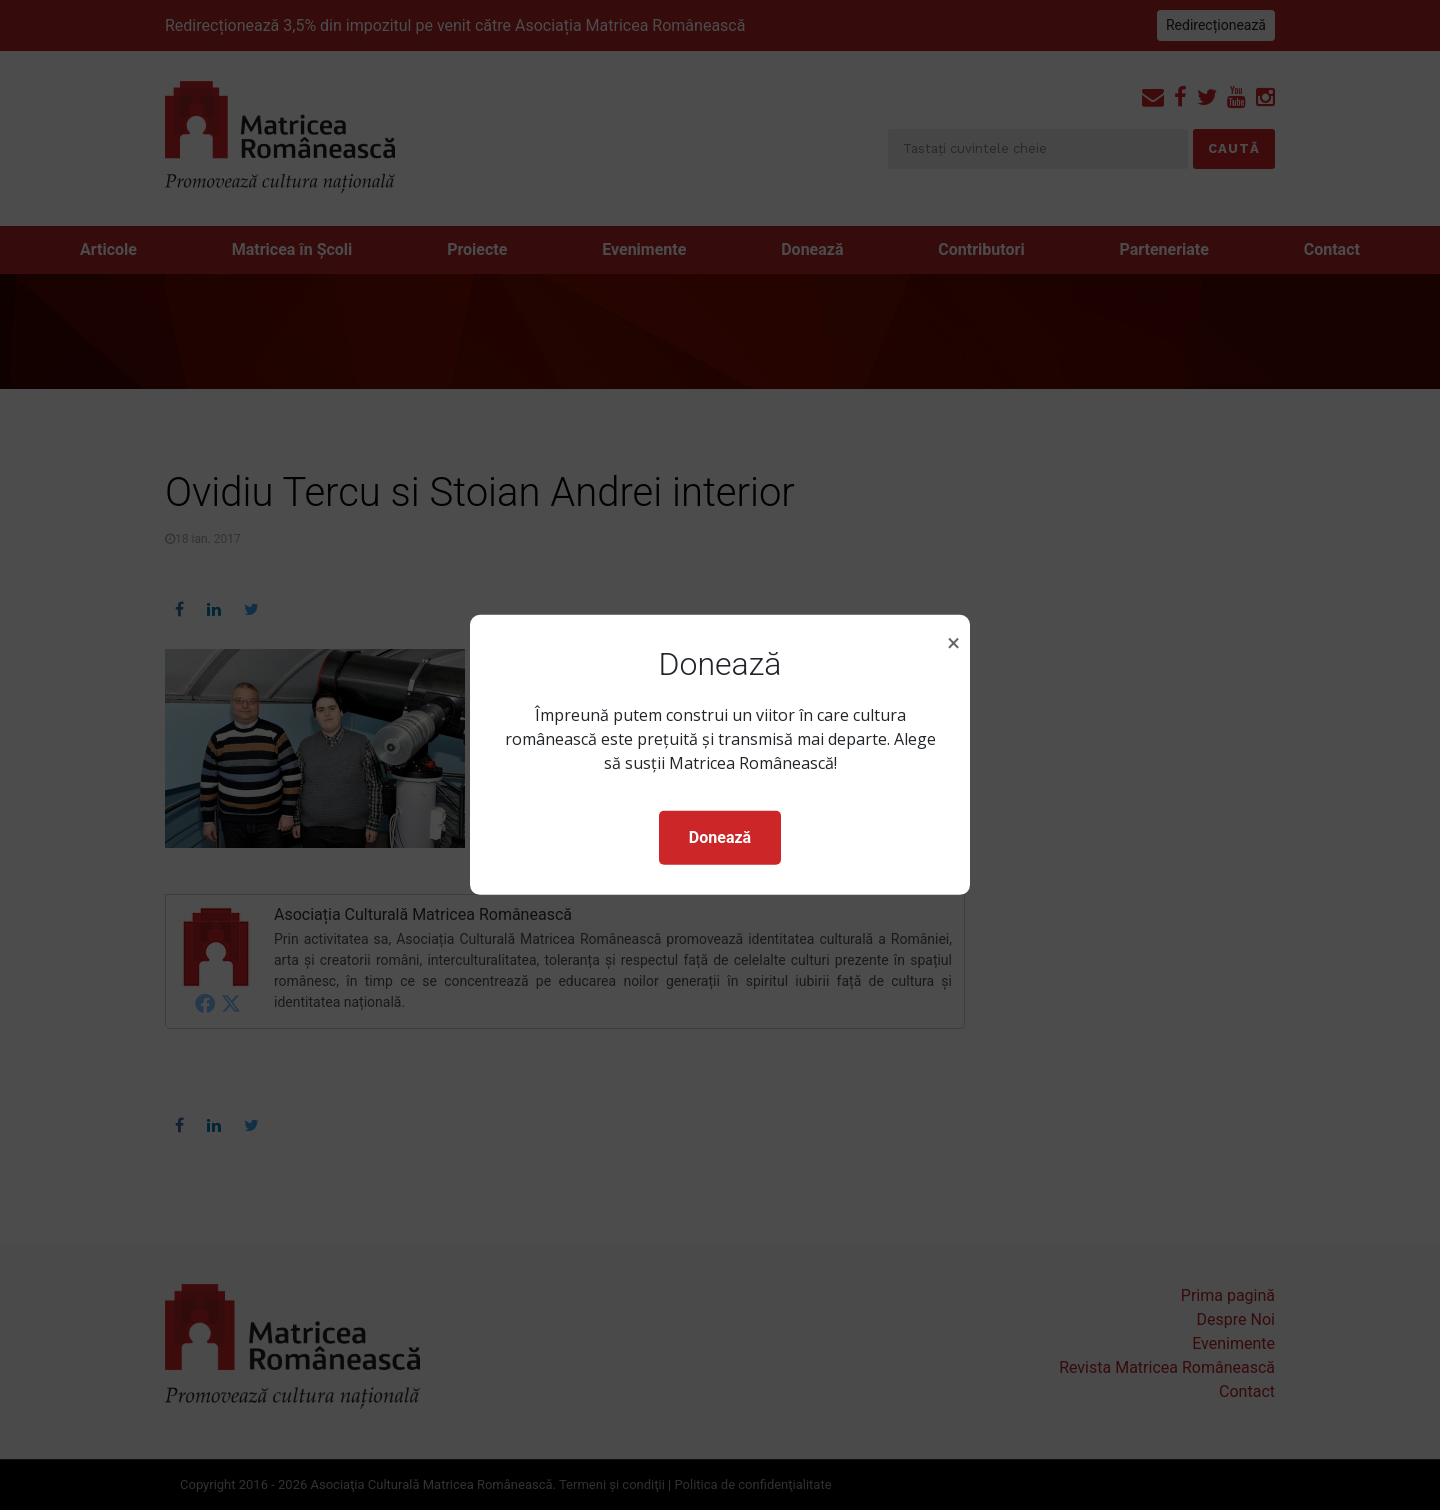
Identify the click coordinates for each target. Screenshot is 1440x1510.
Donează (720, 837)
